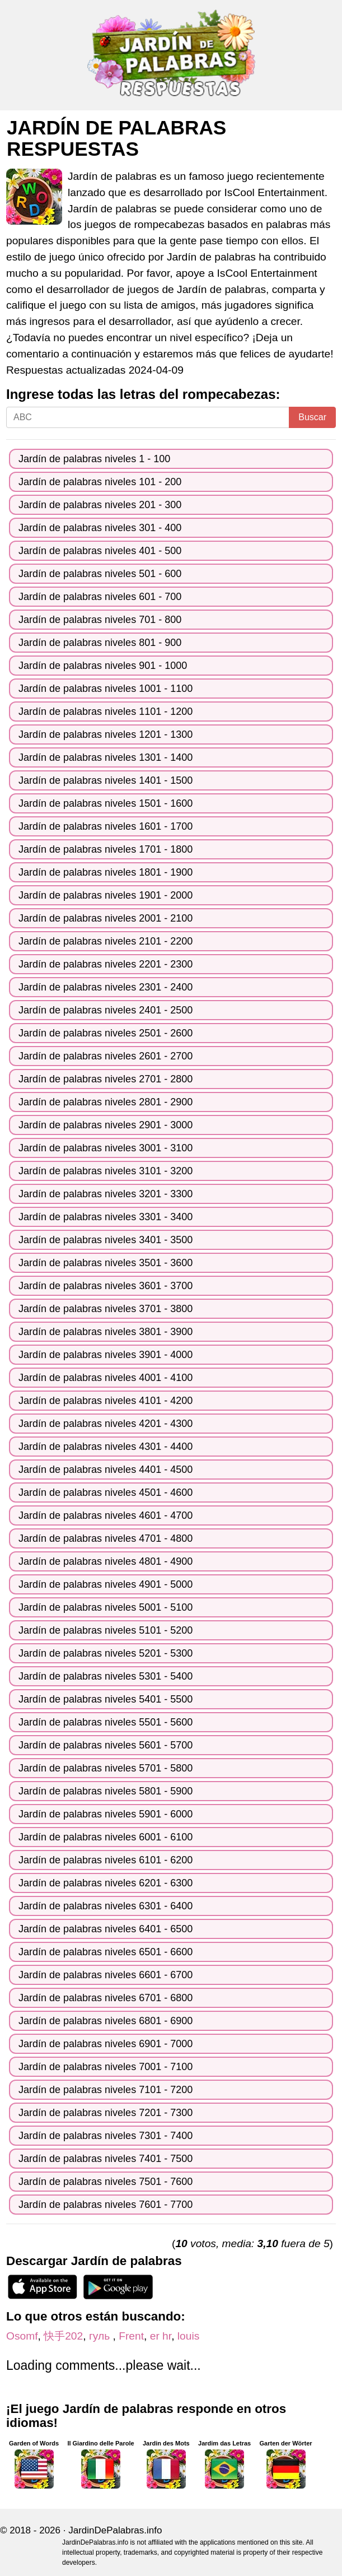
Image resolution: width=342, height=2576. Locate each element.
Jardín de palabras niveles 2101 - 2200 (105, 941)
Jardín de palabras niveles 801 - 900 (99, 642)
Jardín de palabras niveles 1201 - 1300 (105, 734)
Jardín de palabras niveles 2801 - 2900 (105, 1102)
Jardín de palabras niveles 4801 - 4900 (105, 1561)
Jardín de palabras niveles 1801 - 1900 (105, 872)
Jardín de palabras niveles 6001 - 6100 (105, 1837)
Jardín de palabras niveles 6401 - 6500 (105, 1929)
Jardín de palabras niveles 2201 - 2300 (105, 964)
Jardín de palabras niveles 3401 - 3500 (105, 1239)
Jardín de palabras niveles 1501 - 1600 (105, 803)
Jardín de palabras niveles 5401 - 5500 (105, 1699)
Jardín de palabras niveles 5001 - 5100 (105, 1607)
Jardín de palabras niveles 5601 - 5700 (105, 1745)
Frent (131, 2336)
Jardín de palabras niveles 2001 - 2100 (105, 918)
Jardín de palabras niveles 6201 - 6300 (105, 1883)
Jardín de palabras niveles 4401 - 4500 (105, 1469)
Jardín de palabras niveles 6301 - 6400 (105, 1906)
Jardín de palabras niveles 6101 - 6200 (105, 1860)
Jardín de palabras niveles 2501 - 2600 (105, 1033)
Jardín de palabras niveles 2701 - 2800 (105, 1079)
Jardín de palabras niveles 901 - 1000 (102, 665)
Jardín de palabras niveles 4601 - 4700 (105, 1515)
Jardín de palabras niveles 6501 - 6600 (105, 1951)
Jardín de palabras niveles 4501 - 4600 (105, 1492)
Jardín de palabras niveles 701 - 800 (99, 619)
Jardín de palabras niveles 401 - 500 (99, 550)
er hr (160, 2336)
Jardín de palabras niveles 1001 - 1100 (105, 688)
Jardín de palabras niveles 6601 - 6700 (105, 1974)
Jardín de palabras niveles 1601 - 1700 (105, 826)
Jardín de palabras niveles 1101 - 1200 (105, 711)
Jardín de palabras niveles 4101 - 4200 (105, 1400)
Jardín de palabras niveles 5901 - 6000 (105, 1814)
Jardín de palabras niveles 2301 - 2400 (105, 987)
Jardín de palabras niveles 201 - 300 (99, 504)
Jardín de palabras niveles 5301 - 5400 (105, 1676)
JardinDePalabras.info (115, 2530)
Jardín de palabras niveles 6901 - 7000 (105, 2043)
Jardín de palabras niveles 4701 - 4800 (105, 1538)
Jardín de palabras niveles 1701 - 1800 (105, 849)
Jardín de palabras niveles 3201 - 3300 (105, 1193)
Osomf (22, 2336)
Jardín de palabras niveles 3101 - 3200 (105, 1171)
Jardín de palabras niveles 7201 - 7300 (105, 2112)
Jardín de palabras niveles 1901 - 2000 (105, 895)
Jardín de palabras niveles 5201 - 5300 (105, 1653)
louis (188, 2336)
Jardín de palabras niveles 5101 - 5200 (105, 1630)
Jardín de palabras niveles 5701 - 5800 (105, 1768)
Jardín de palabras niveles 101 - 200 (99, 481)
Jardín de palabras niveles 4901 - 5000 (105, 1584)
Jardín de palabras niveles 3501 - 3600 (105, 1262)
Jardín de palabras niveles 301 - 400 (99, 527)
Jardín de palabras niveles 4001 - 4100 (105, 1377)
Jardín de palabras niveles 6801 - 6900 (105, 2020)
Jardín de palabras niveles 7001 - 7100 (105, 2066)
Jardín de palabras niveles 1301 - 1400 (105, 757)
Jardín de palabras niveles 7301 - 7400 (105, 2135)
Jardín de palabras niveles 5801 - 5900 (105, 1791)
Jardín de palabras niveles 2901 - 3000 (105, 1125)
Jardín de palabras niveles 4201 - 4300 (105, 1423)
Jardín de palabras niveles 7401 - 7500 (105, 2158)
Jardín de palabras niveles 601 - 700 (99, 596)
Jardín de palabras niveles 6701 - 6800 (105, 1997)
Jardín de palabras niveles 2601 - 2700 (105, 1056)
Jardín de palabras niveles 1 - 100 (94, 458)
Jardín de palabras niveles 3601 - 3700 (105, 1285)
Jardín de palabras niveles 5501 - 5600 (105, 1722)
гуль (101, 2336)
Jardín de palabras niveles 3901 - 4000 (105, 1354)
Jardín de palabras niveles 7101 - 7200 (105, 2089)
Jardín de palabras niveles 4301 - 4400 (105, 1446)
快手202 (63, 2336)
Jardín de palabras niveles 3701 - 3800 (105, 1308)
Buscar (312, 417)
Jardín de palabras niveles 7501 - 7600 (105, 2181)
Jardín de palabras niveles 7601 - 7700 (105, 2204)
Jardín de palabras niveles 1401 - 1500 (105, 780)
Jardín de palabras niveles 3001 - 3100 (105, 1148)
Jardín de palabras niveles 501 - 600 (99, 573)
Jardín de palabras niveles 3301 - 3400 (105, 1216)
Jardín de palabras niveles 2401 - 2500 (105, 1010)
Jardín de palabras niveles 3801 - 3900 (105, 1331)
